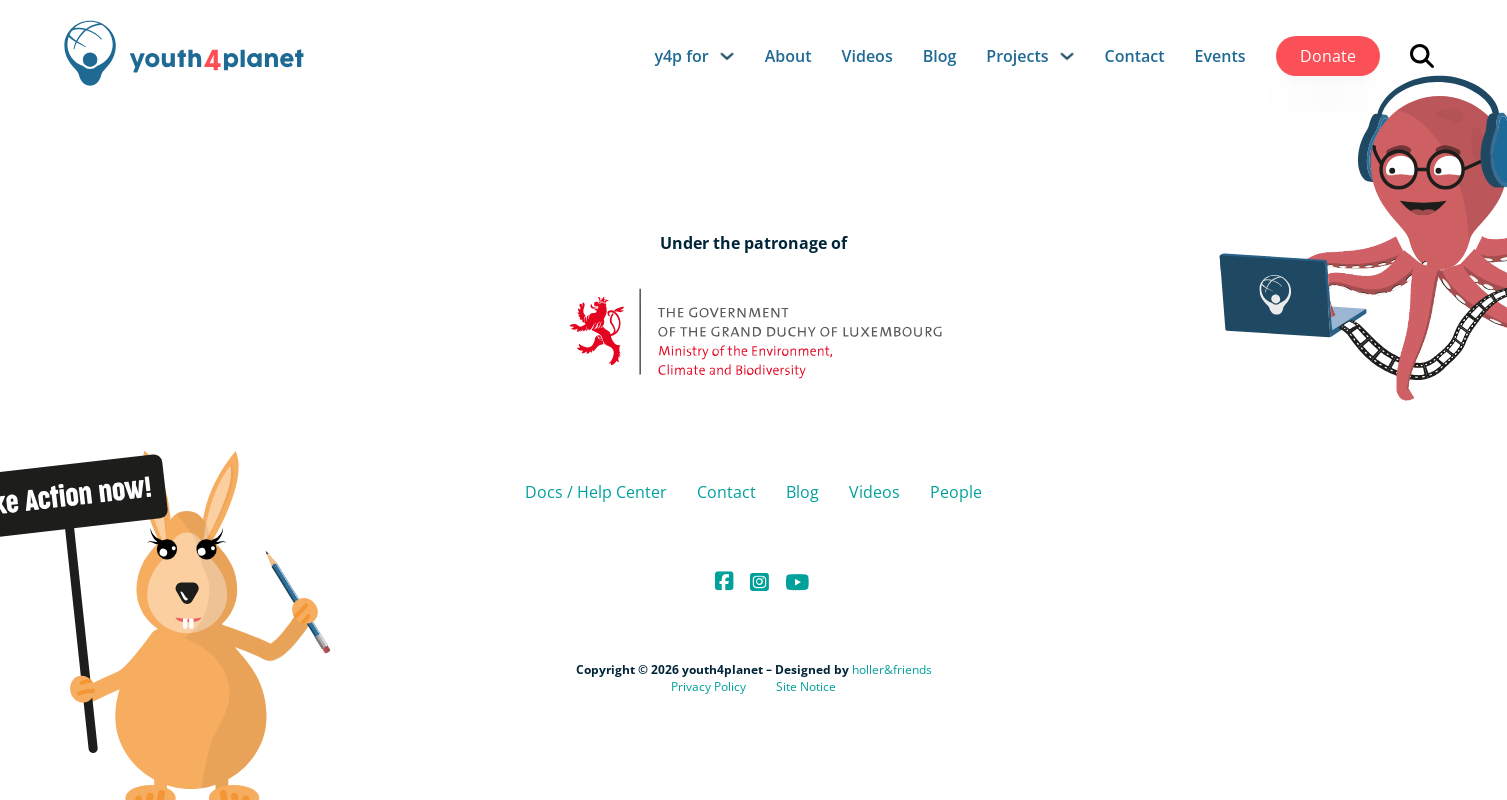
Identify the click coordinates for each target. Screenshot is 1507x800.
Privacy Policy (708, 686)
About (788, 56)
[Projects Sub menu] (1067, 56)
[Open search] (1422, 56)
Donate (1328, 56)
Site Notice (806, 686)
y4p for (681, 56)
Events (1220, 56)
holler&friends (892, 669)
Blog (940, 56)
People (956, 492)
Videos (867, 56)
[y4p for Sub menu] (727, 56)
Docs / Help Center (596, 492)
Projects (1017, 56)
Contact (1135, 56)
